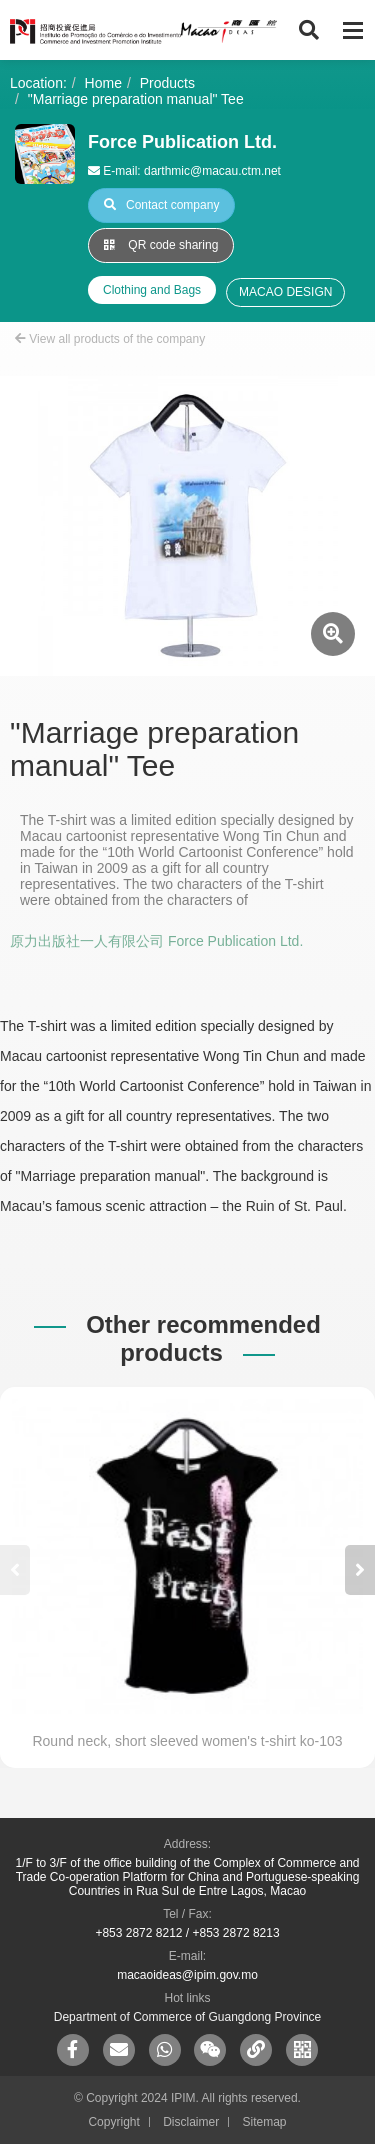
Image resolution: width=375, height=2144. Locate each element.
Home (103, 83)
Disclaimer (191, 2122)
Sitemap (265, 2122)
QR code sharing (161, 245)
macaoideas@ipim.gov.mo (187, 1975)
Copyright (113, 2122)
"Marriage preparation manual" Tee (136, 99)
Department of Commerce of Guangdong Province (187, 2017)
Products (167, 83)
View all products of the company (110, 339)
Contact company (161, 205)
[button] (360, 1570)
